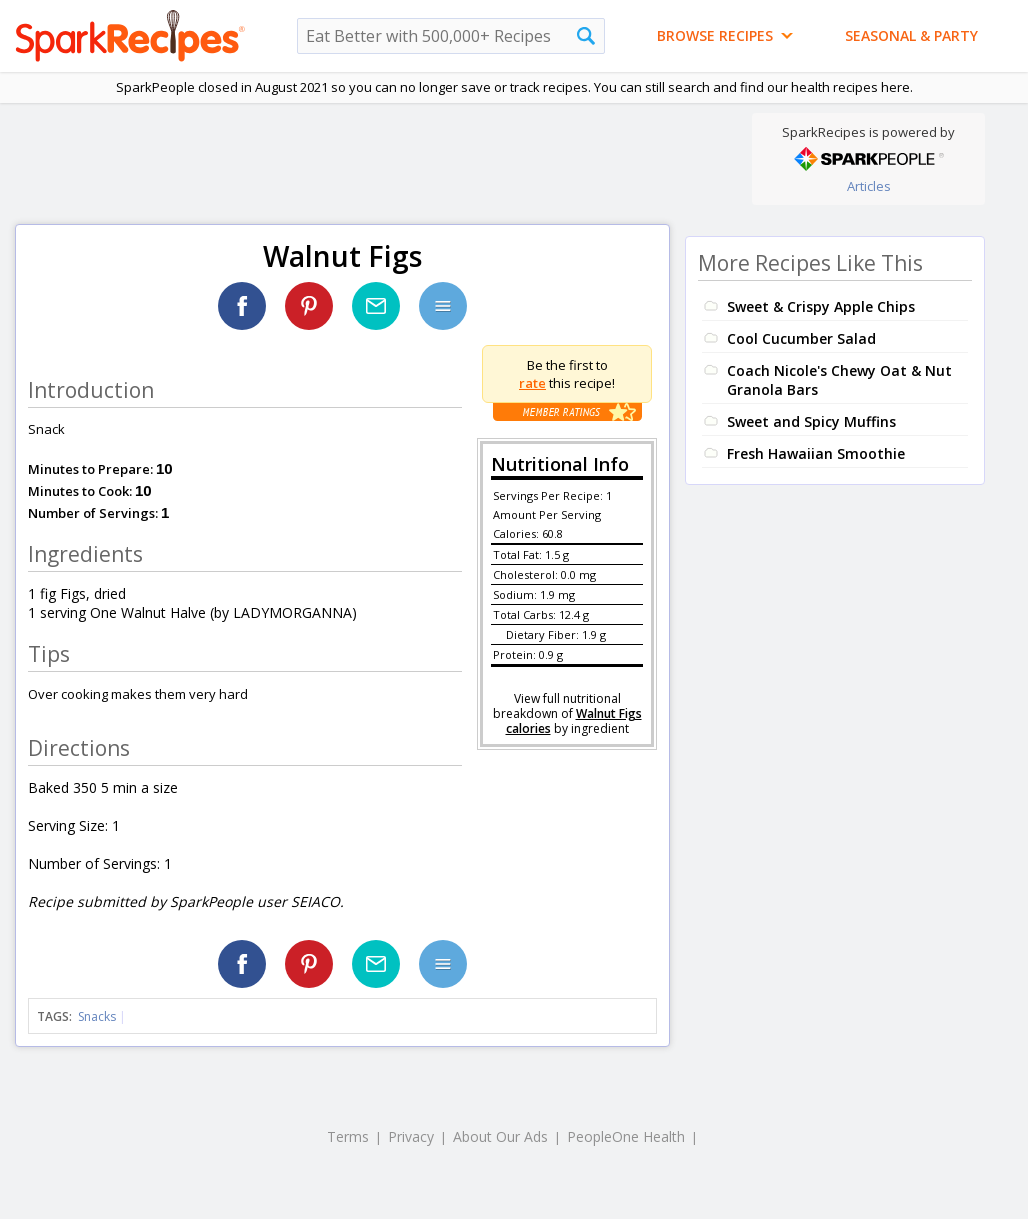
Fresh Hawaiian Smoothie (816, 453)
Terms (348, 1136)
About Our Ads (500, 1136)
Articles (869, 186)
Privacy (411, 1136)
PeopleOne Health (626, 1136)
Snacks (97, 1016)
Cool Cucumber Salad (801, 338)
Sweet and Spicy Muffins (811, 421)
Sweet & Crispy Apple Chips (821, 306)
